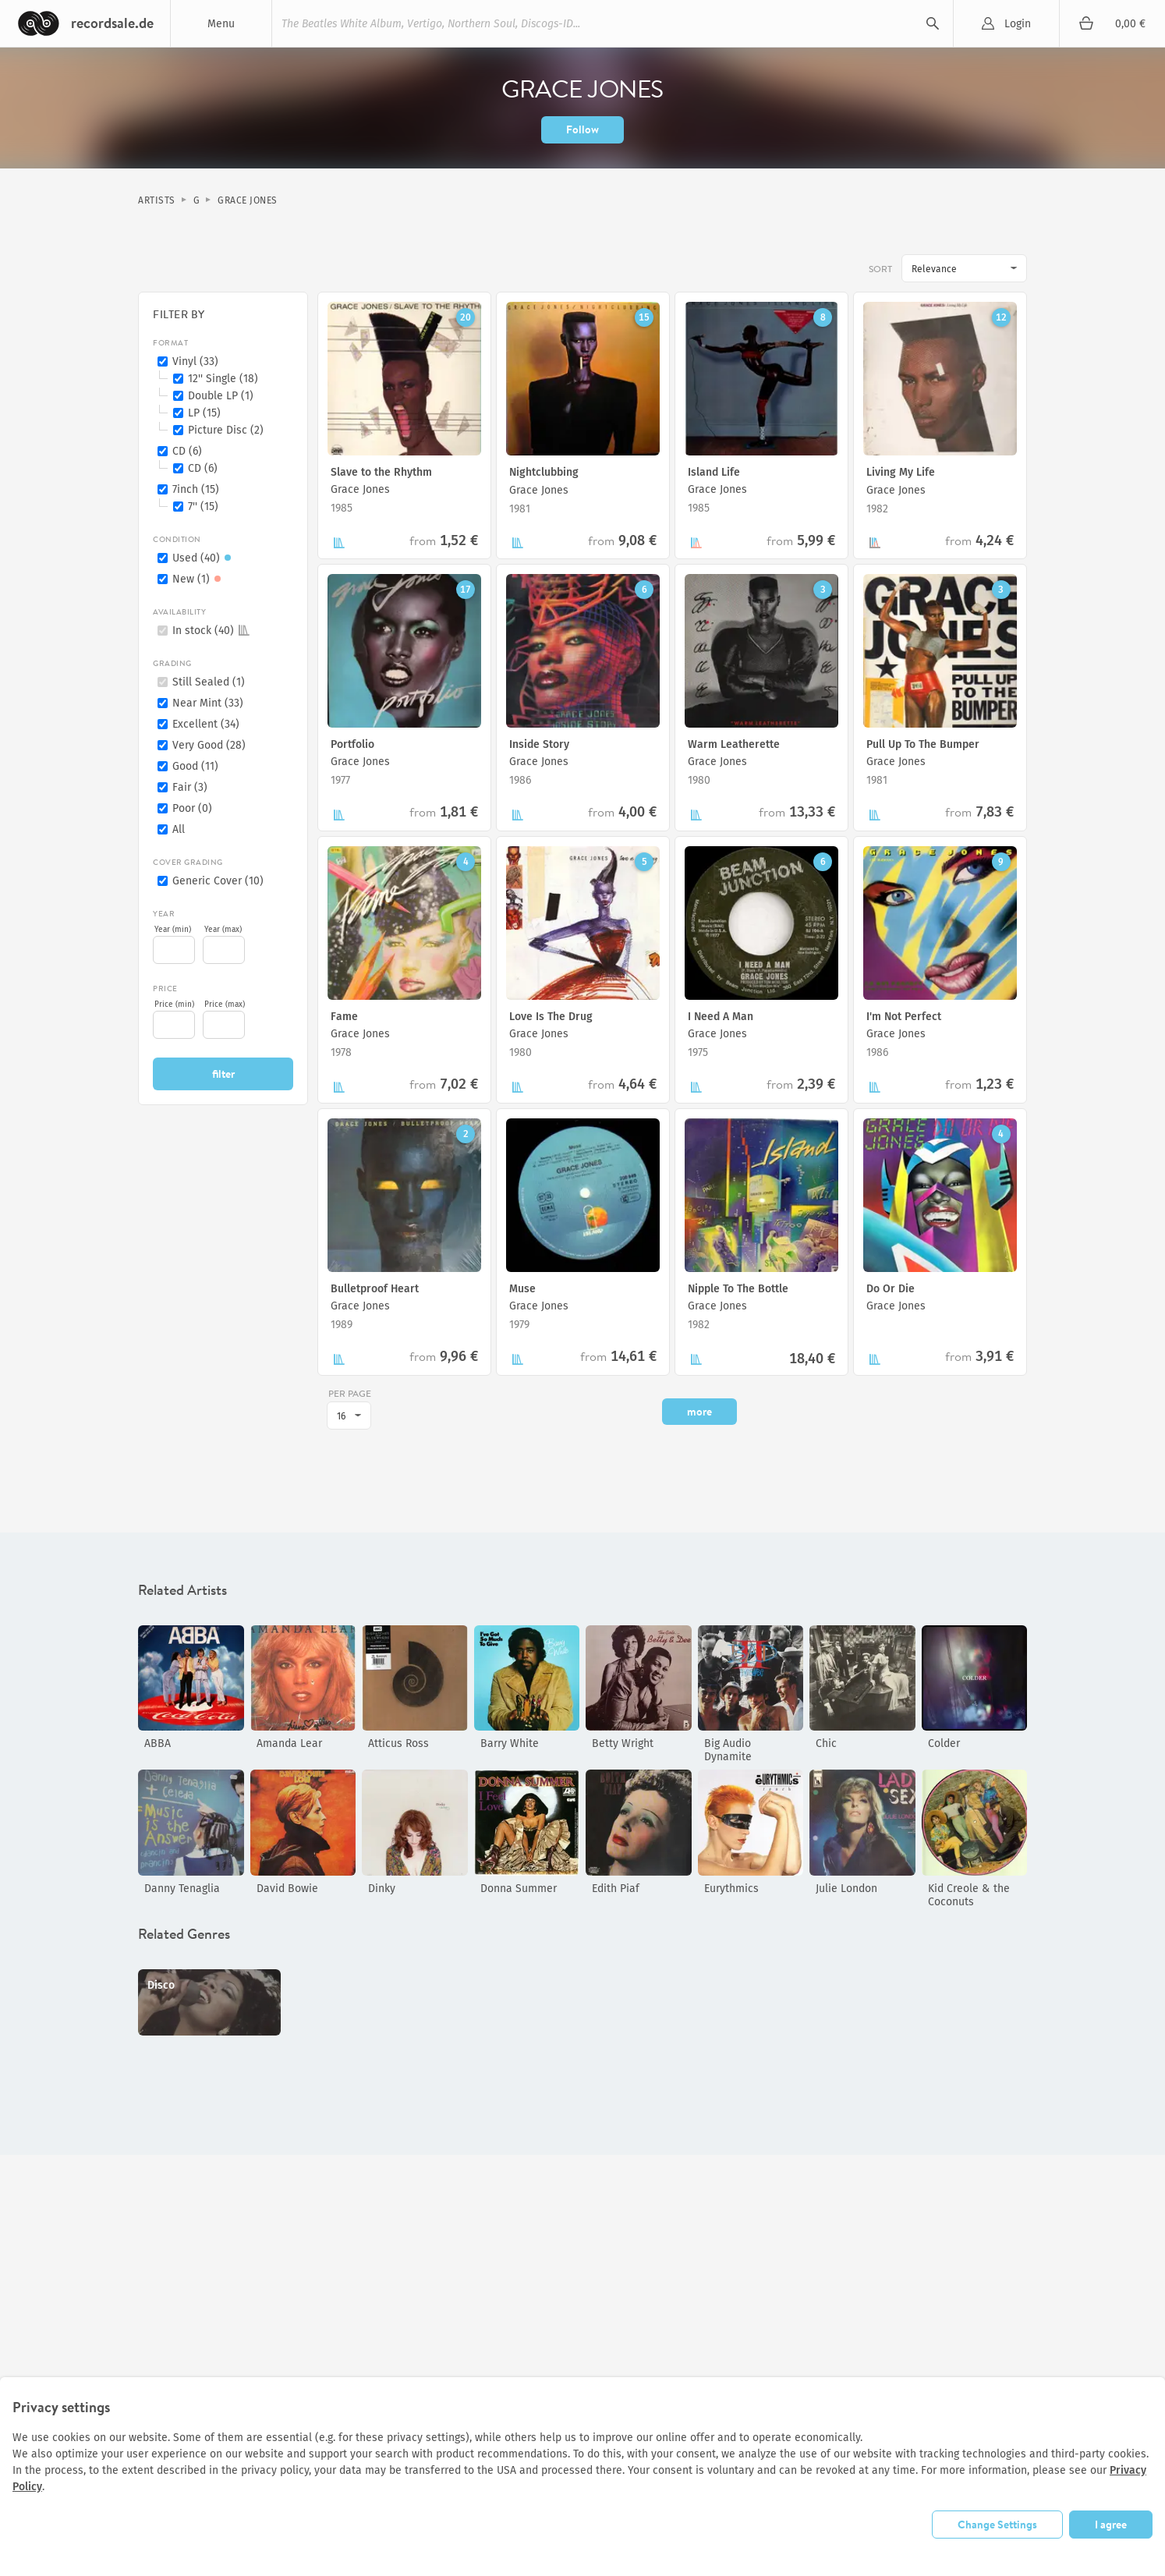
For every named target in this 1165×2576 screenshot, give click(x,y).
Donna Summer (518, 1888)
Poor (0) (192, 808)
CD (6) (187, 451)
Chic (826, 1743)
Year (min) (172, 929)
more (699, 1411)
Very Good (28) (209, 745)
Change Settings (997, 2524)
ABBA (157, 1743)
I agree (1111, 2524)
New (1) (198, 579)
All (178, 829)
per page (349, 1393)
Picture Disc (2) (226, 430)
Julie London (846, 1888)
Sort (880, 268)
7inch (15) (195, 489)
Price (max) (224, 1004)
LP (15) (204, 413)
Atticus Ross (398, 1743)
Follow (582, 129)
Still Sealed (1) (208, 682)
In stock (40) (211, 630)
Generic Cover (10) (218, 881)
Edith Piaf (615, 1888)
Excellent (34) (205, 724)
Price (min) (174, 1004)
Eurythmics (731, 1888)
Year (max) (223, 929)
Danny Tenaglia (182, 1888)
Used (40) (203, 558)
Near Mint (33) (207, 703)
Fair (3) (189, 787)
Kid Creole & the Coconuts (969, 1895)
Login (1017, 23)
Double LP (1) (220, 395)
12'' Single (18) (223, 378)
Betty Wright (622, 1743)
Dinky (381, 1888)
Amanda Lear (289, 1743)
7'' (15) (203, 506)
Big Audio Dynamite (728, 1750)
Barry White (509, 1743)
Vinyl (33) (195, 361)
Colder (944, 1743)
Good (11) (195, 766)
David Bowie (287, 1888)
